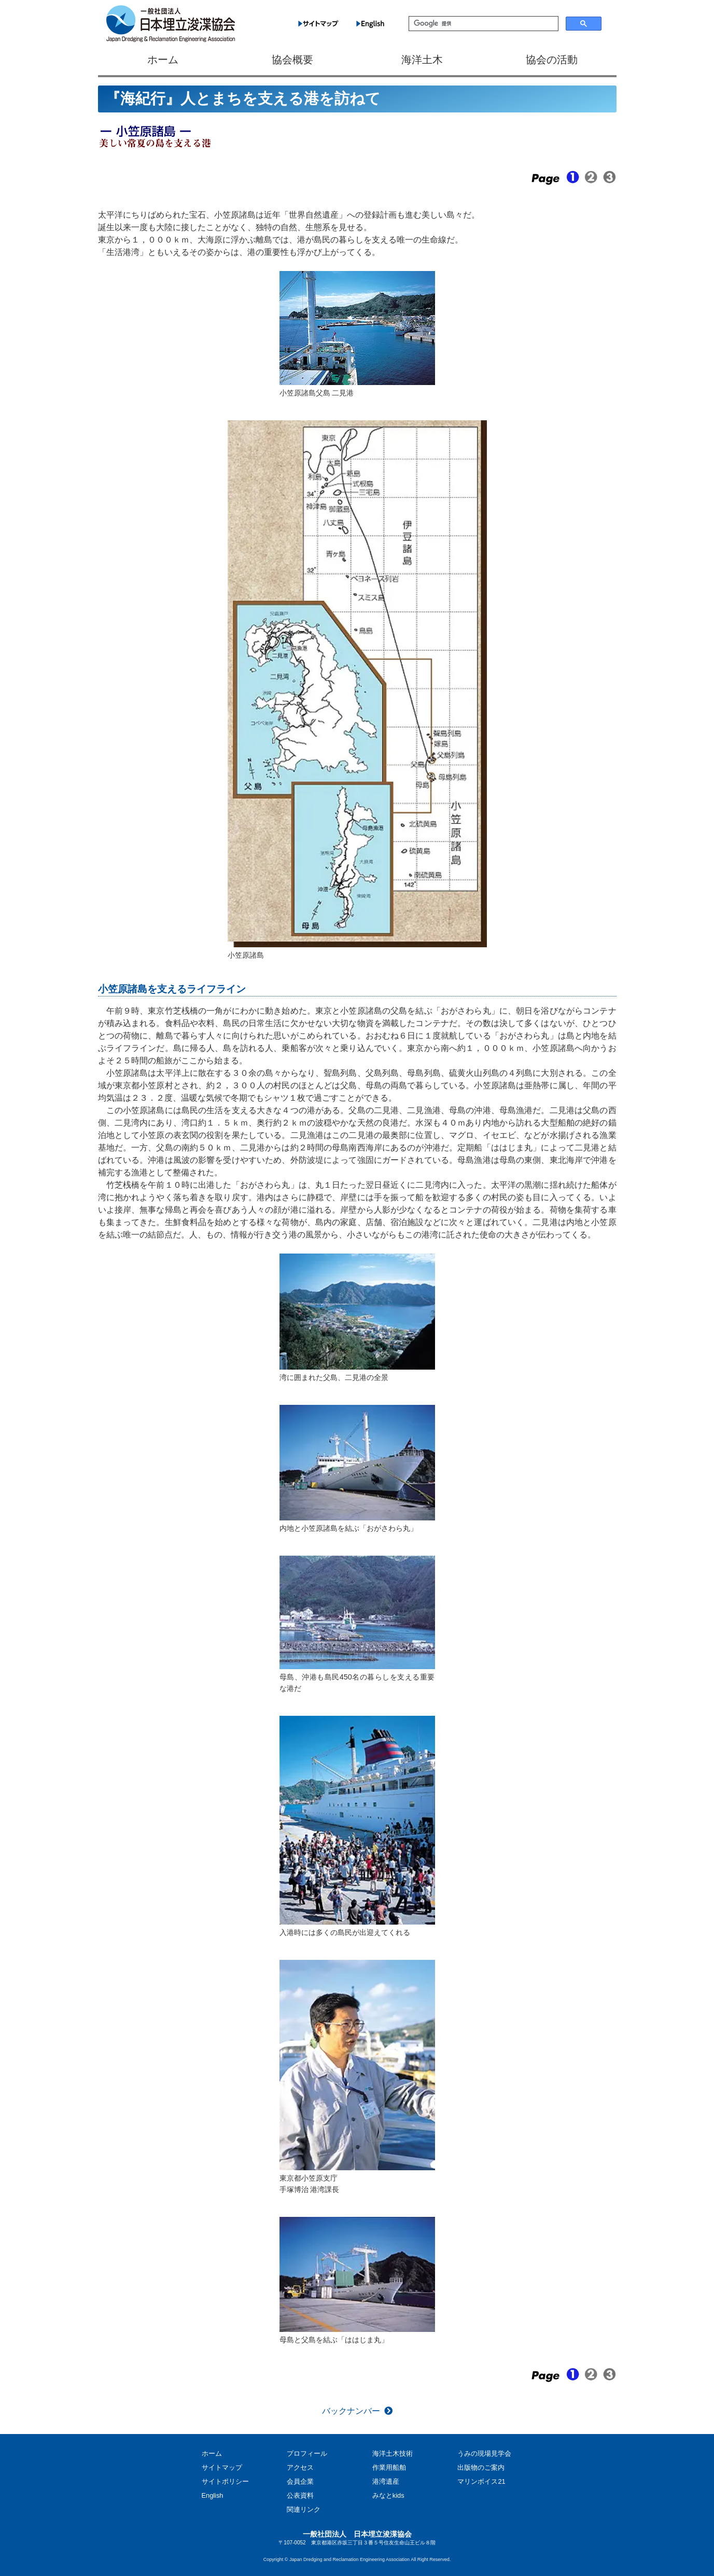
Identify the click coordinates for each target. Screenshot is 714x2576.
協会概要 (292, 59)
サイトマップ (222, 2467)
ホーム (162, 59)
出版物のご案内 (481, 2467)
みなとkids (388, 2495)
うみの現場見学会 (484, 2453)
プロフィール (307, 2453)
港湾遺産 (385, 2481)
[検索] (482, 24)
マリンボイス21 (481, 2481)
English (212, 2495)
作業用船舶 (389, 2467)
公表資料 (300, 2495)
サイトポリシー (225, 2481)
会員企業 (300, 2481)
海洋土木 (422, 59)
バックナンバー (351, 2411)
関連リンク (303, 2509)
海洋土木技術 (392, 2453)
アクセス (300, 2467)
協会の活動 (552, 59)
